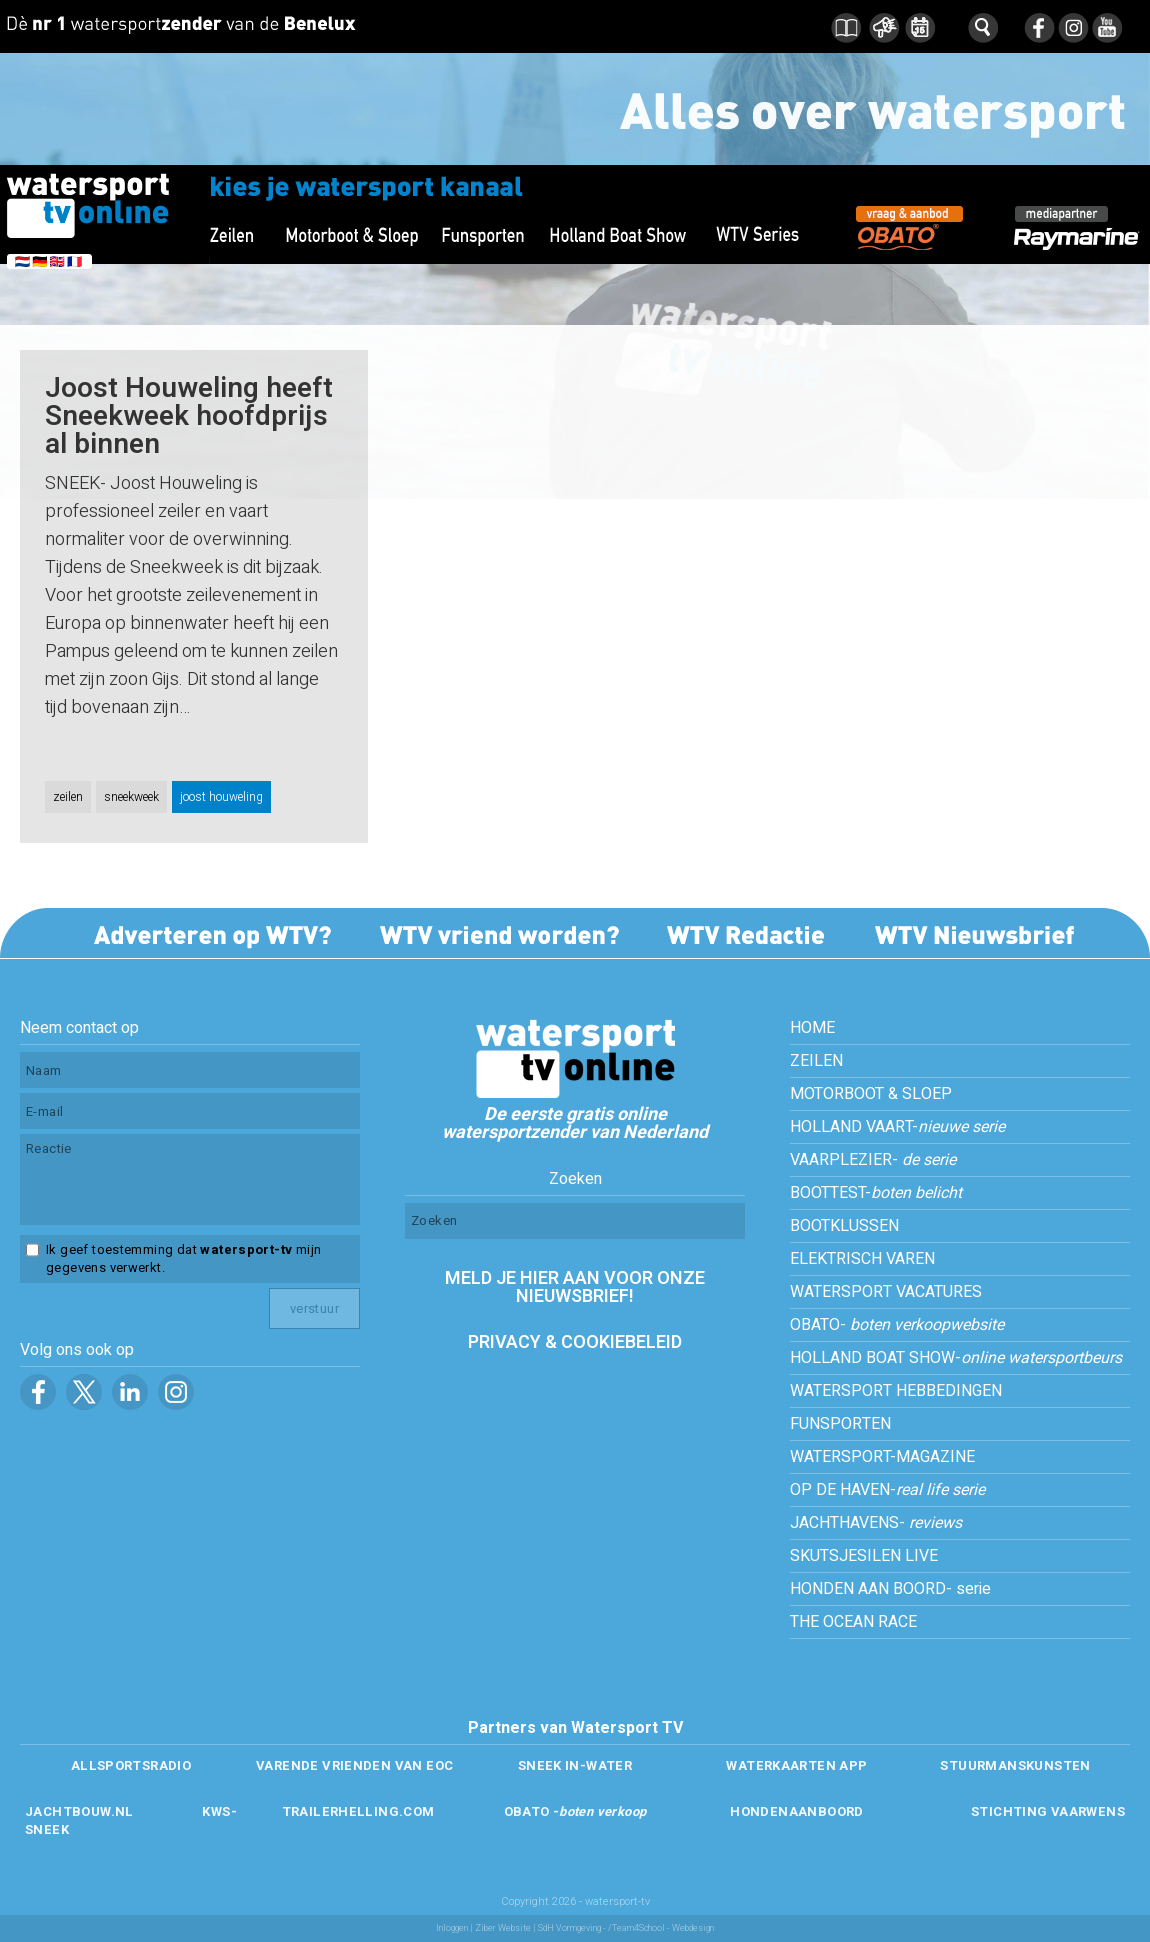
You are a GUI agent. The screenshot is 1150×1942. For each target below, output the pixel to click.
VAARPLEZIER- (873, 1160)
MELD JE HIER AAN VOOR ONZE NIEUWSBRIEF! (575, 1287)
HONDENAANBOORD (796, 1811)
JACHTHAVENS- (876, 1523)
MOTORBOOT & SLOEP (871, 1094)
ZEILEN (816, 1061)
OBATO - (575, 1811)
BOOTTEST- (876, 1193)
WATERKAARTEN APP (796, 1765)
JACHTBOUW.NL (79, 1811)
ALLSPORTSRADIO (131, 1765)
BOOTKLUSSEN (844, 1226)
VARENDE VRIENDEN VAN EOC (354, 1765)
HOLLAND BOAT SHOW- (956, 1358)
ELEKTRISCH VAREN (862, 1259)
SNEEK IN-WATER (575, 1765)
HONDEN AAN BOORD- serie (890, 1589)
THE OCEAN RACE (853, 1622)
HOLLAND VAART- (897, 1127)
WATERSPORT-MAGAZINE (882, 1457)
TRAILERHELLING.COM (358, 1811)
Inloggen (452, 1928)
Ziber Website (503, 1928)
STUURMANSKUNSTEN (1015, 1765)
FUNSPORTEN (840, 1424)
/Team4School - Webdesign (661, 1928)
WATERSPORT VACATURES (886, 1292)
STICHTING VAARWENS (1048, 1811)
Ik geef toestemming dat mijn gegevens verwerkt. (183, 1259)
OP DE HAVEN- (887, 1490)
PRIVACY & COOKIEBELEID (575, 1342)
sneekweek (131, 797)
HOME (812, 1028)
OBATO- (897, 1325)
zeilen (68, 797)
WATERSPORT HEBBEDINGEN (896, 1391)
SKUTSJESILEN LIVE (864, 1556)
